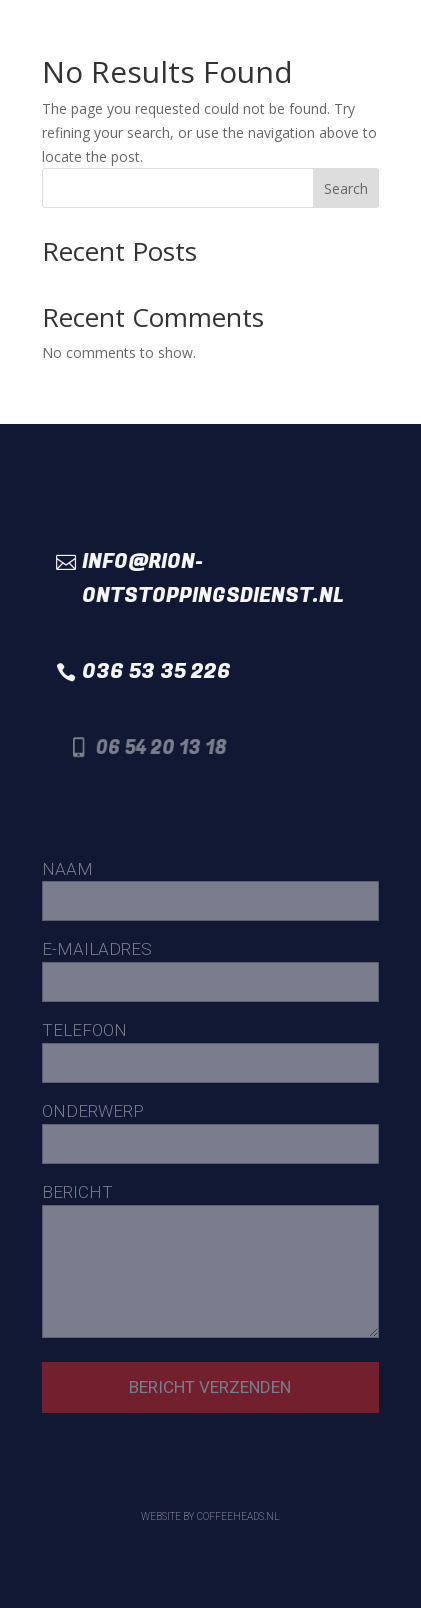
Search (346, 188)
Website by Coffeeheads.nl (210, 1516)
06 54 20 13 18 (167, 747)
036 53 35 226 (157, 671)
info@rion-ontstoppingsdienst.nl (213, 578)
